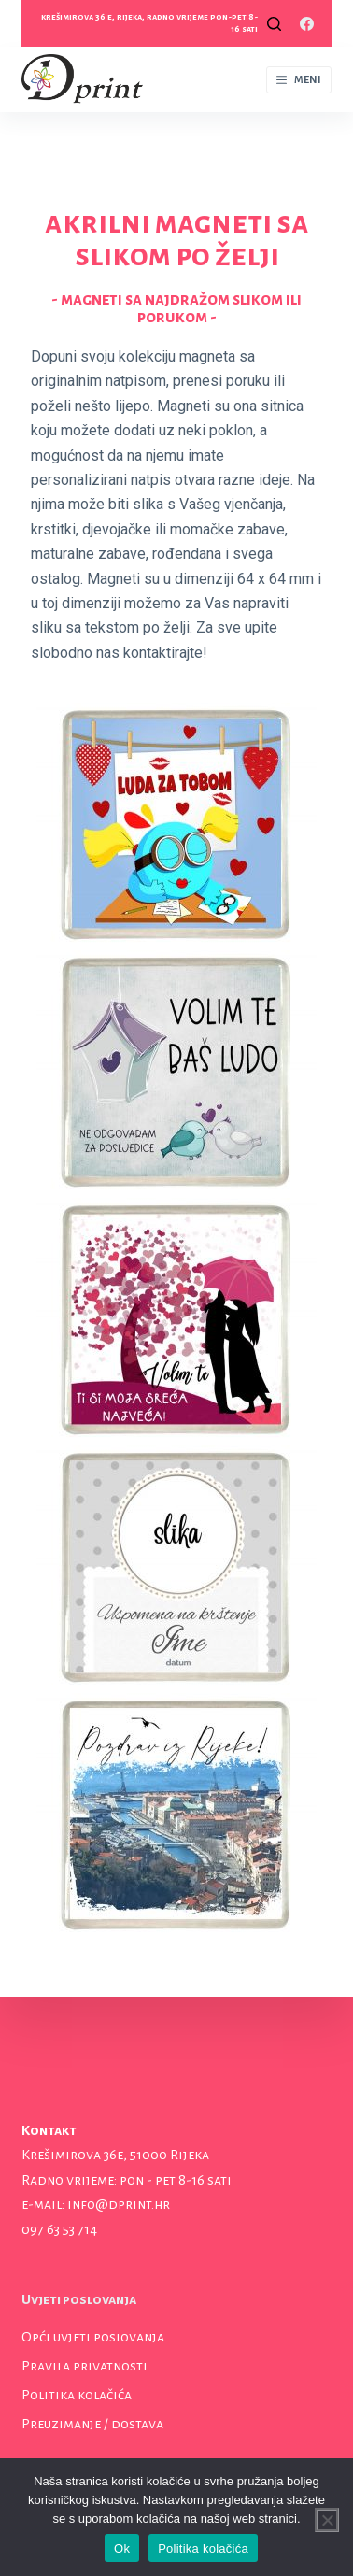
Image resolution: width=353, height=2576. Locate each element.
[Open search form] (274, 24)
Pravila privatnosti (84, 2365)
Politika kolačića (76, 2394)
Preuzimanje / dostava (92, 2423)
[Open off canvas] (299, 79)
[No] (327, 2520)
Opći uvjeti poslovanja (92, 2336)
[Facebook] (307, 24)
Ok (122, 2548)
